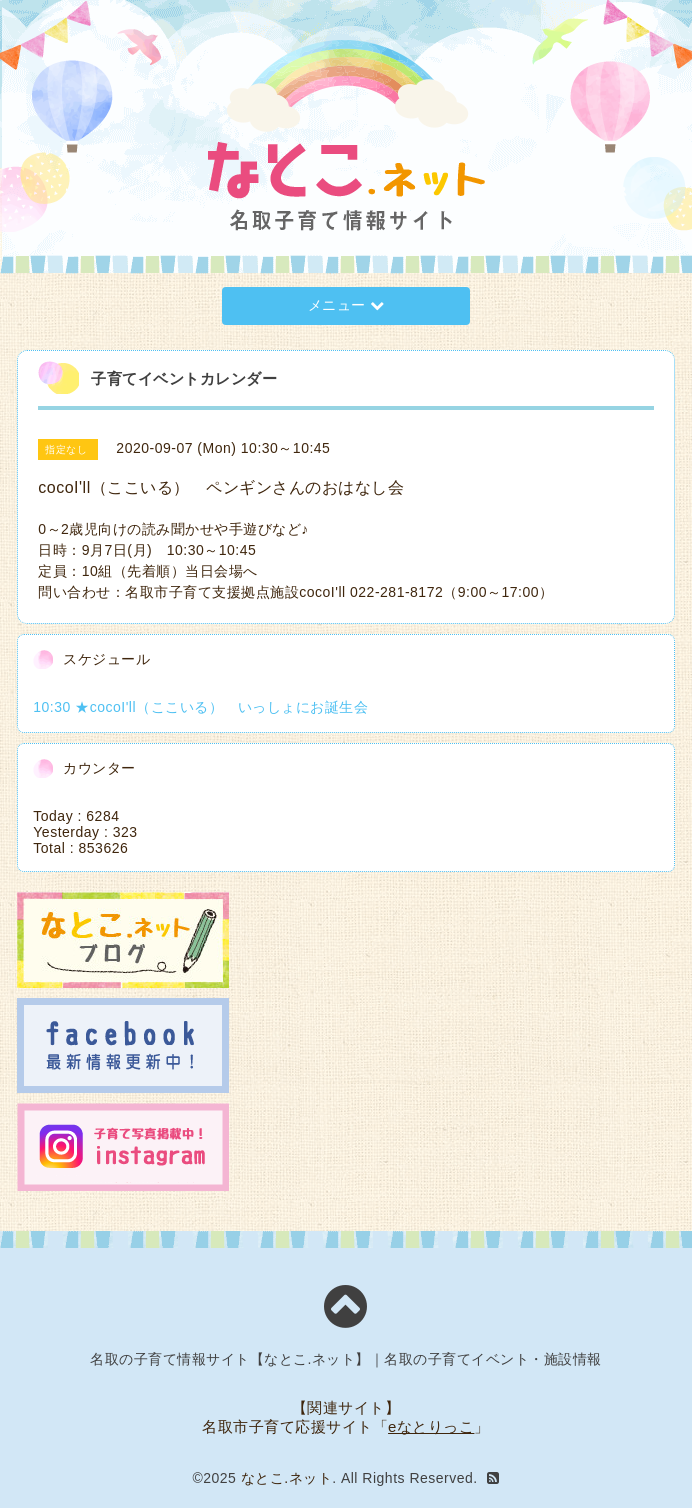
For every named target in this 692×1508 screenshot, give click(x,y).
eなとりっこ (431, 1426)
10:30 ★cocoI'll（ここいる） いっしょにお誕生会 (200, 707)
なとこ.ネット (286, 1478)
